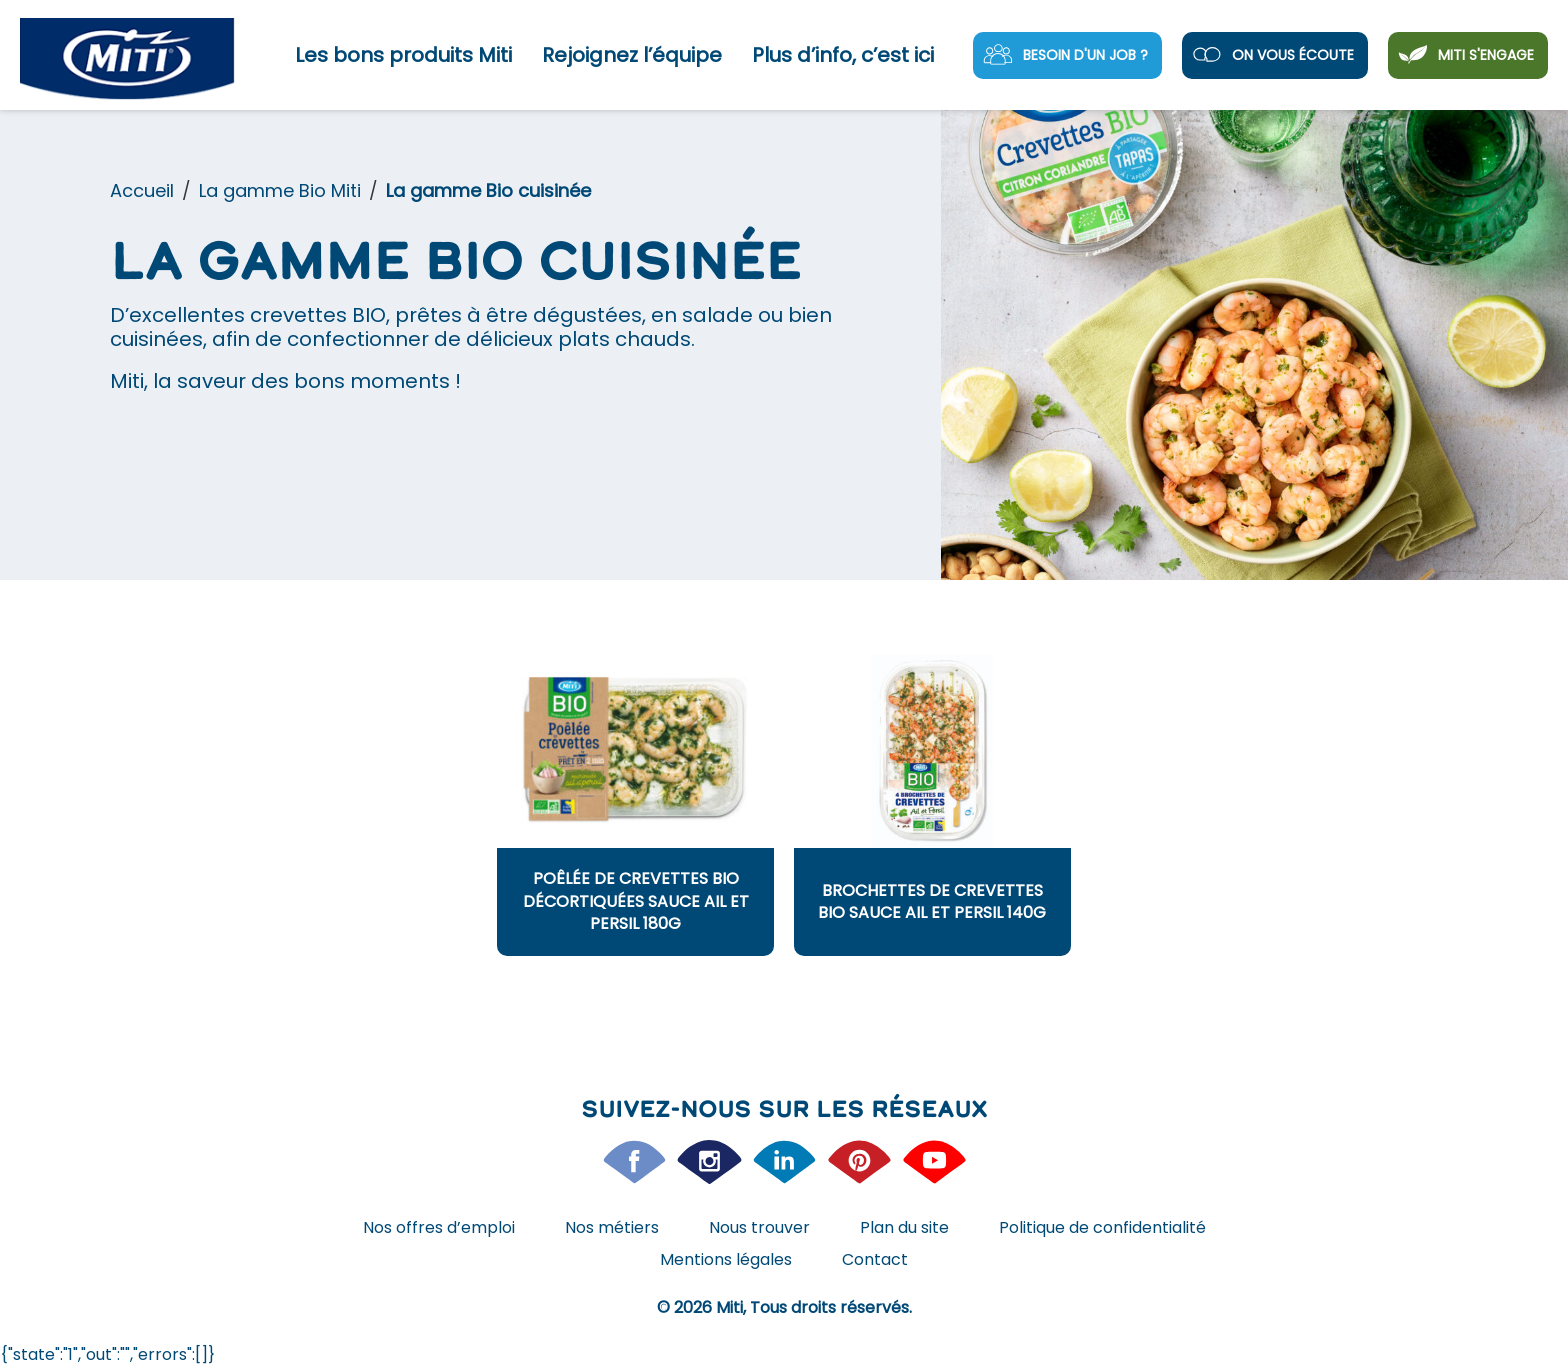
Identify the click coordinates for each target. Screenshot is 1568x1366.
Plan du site (904, 1227)
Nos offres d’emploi (439, 1227)
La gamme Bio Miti (280, 190)
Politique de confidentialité (1102, 1227)
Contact (875, 1259)
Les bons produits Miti (403, 55)
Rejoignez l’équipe (632, 55)
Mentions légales (726, 1259)
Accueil (142, 190)
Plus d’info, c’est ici (843, 55)
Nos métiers (612, 1227)
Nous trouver (759, 1227)
